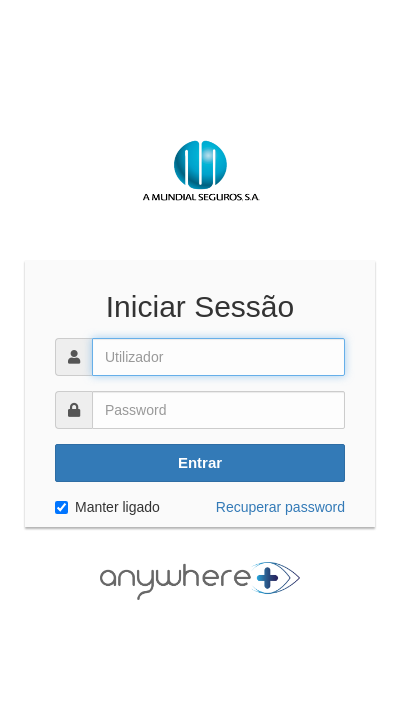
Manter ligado (107, 507)
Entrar (200, 462)
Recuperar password (280, 507)
